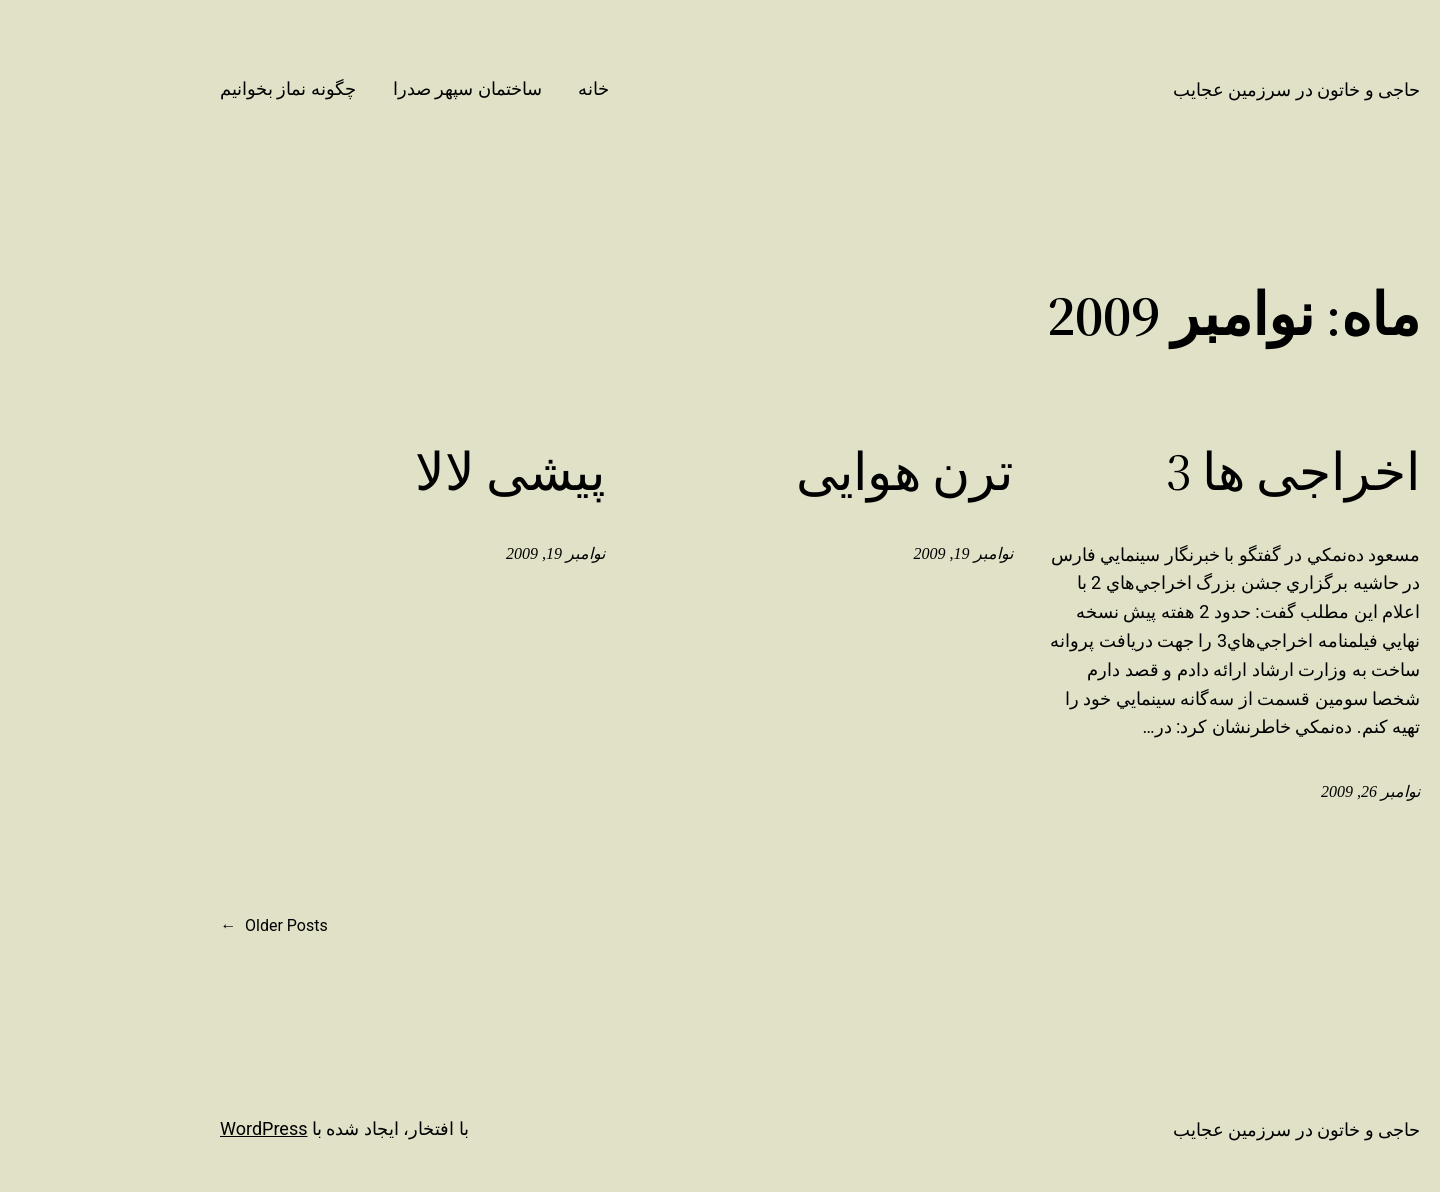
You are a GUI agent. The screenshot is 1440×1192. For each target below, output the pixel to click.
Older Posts (190, 926)
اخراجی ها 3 (1209, 472)
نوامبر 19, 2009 (879, 553)
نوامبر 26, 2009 (1286, 791)
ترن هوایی (820, 472)
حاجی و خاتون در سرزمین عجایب (1212, 89)
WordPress (179, 1128)
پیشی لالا (426, 472)
